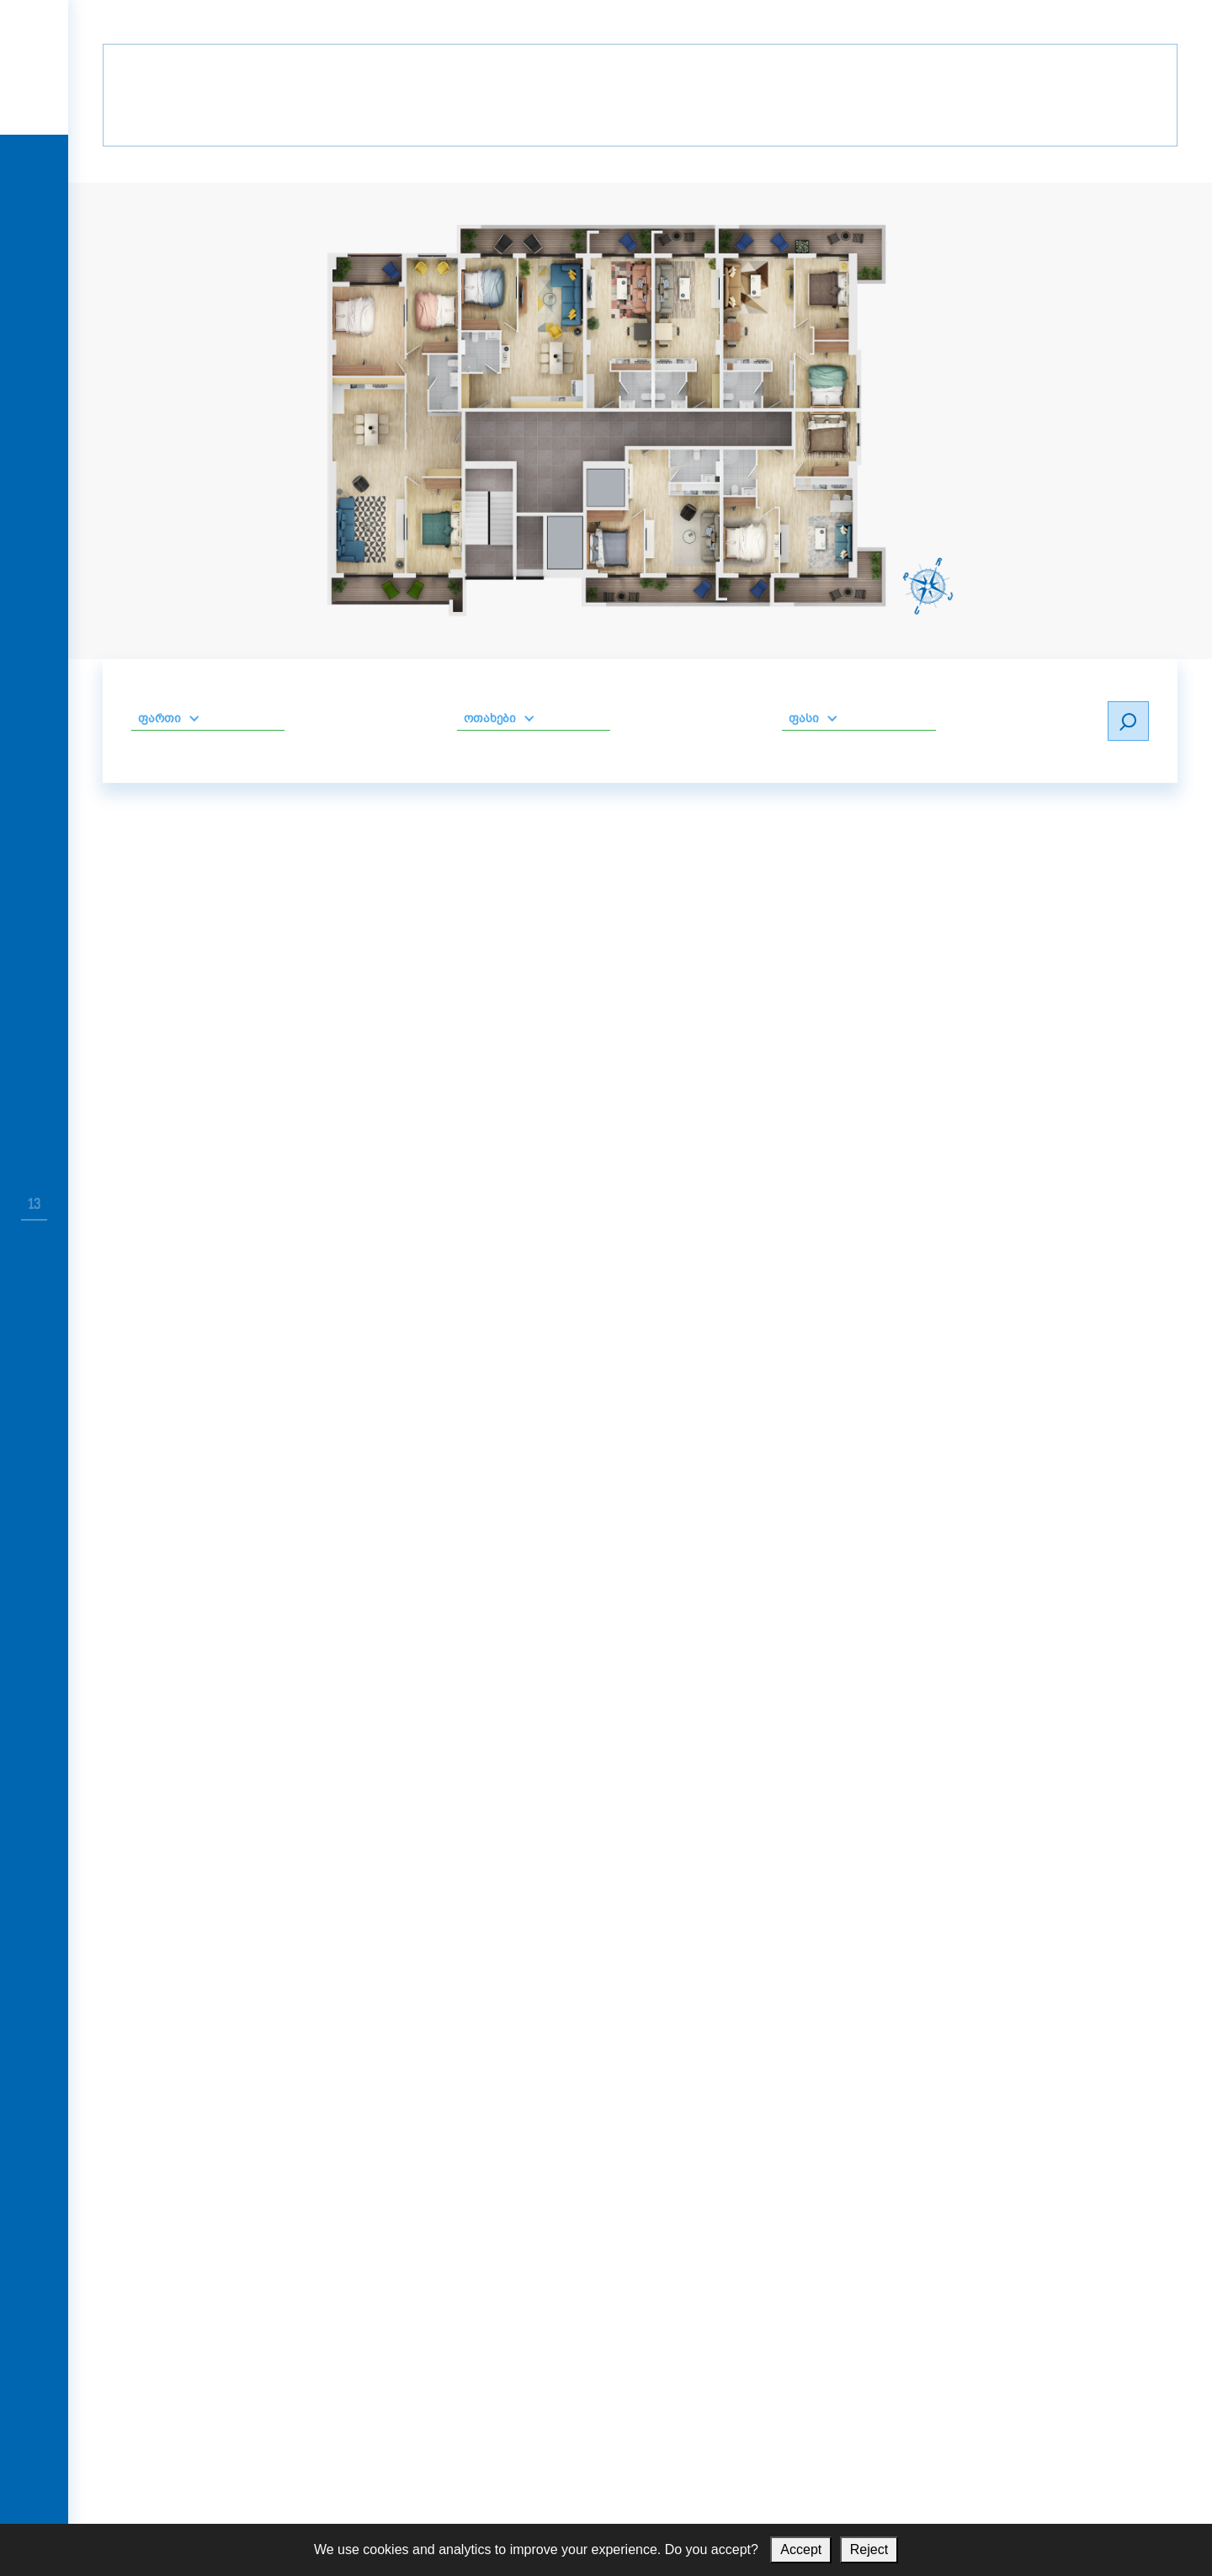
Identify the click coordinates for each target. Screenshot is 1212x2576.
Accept (800, 2549)
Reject (869, 2549)
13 (34, 1204)
